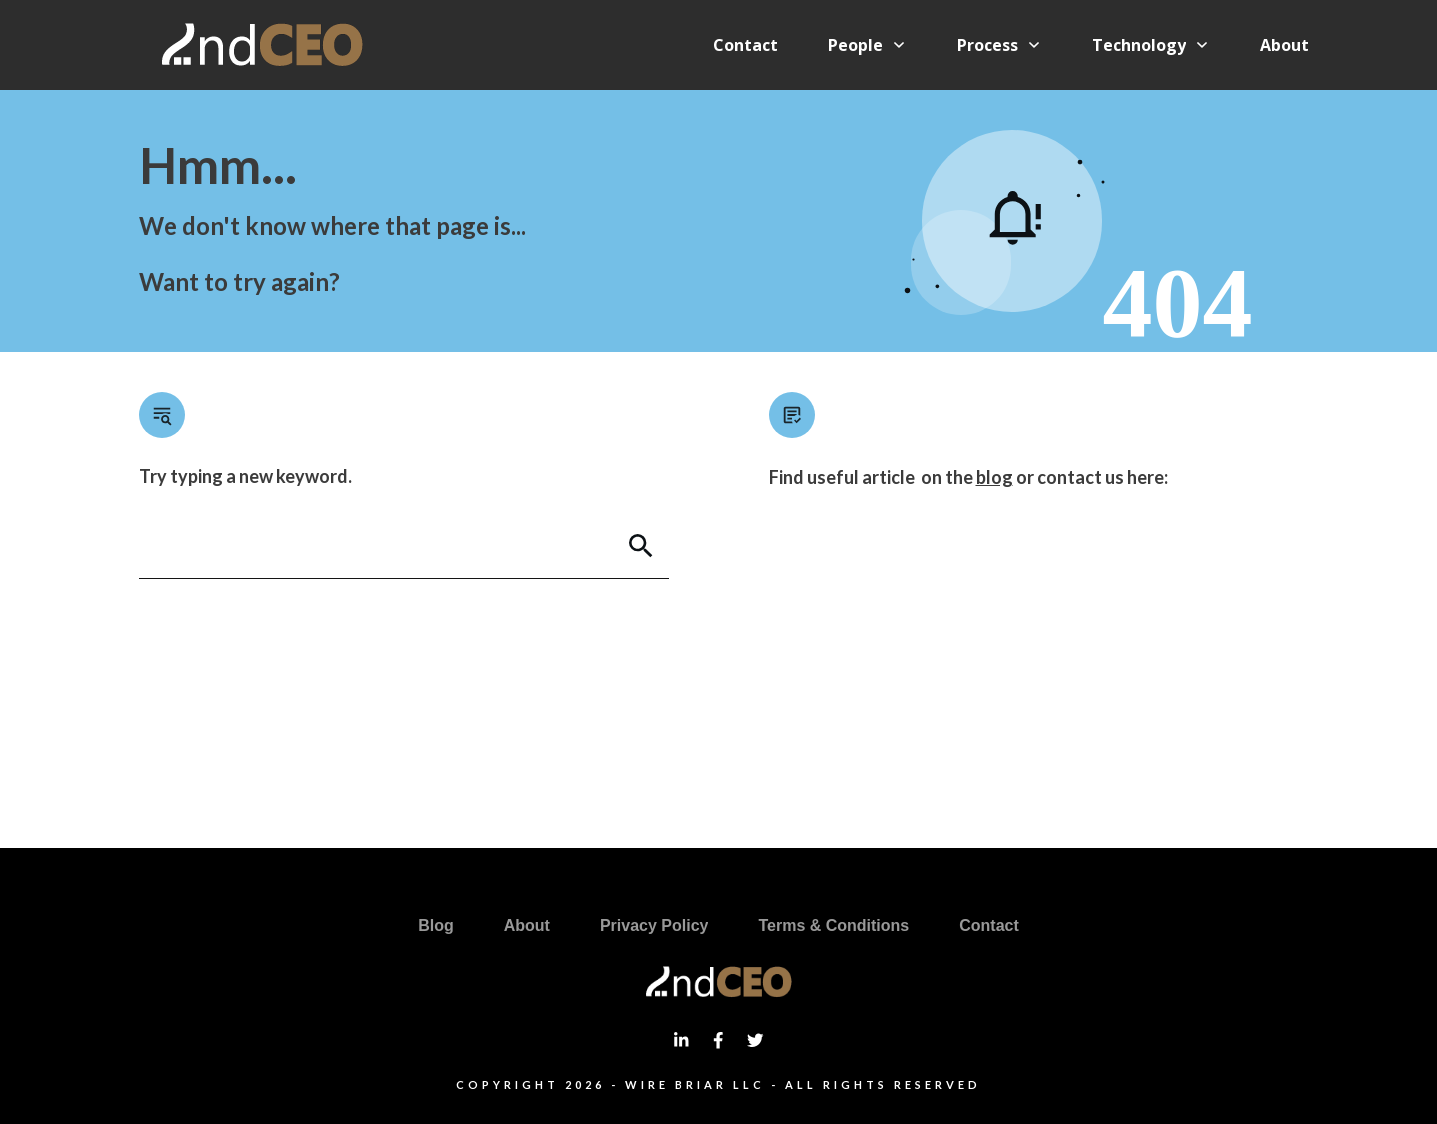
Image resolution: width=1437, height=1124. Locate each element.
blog (994, 477)
